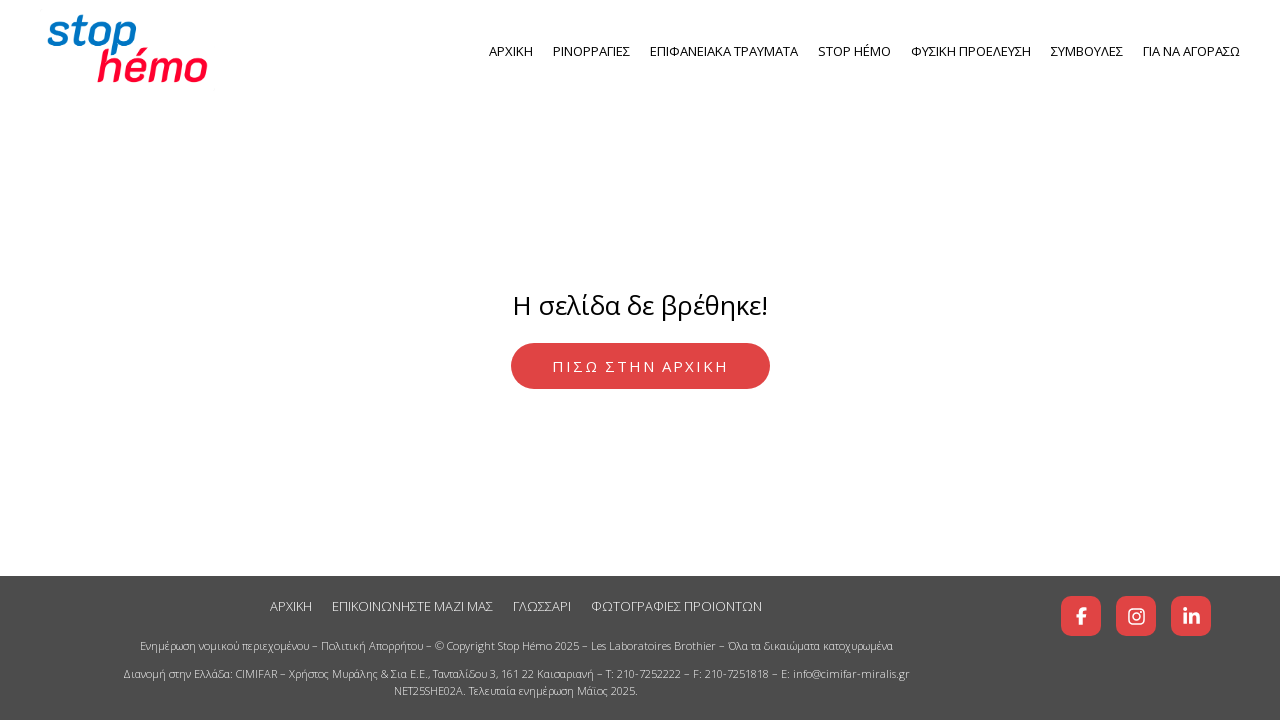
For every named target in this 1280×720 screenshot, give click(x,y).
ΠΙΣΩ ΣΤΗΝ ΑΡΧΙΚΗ (640, 366)
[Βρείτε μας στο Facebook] (1081, 616)
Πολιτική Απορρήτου (372, 645)
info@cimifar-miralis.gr (851, 673)
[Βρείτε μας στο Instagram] (1136, 616)
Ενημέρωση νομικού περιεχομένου (224, 645)
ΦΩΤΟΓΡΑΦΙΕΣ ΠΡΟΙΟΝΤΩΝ (676, 606)
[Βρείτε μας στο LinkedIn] (1191, 616)
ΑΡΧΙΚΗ (511, 51)
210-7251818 (737, 673)
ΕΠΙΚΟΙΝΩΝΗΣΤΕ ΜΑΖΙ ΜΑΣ (412, 606)
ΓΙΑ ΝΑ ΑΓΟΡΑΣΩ (1191, 51)
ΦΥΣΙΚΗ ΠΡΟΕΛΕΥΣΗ (971, 51)
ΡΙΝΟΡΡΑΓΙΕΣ (591, 51)
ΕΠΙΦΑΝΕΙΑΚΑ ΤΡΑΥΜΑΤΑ (724, 51)
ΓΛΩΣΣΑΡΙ (542, 606)
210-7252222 (649, 673)
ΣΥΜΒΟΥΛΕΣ (1087, 51)
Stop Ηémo (854, 51)
